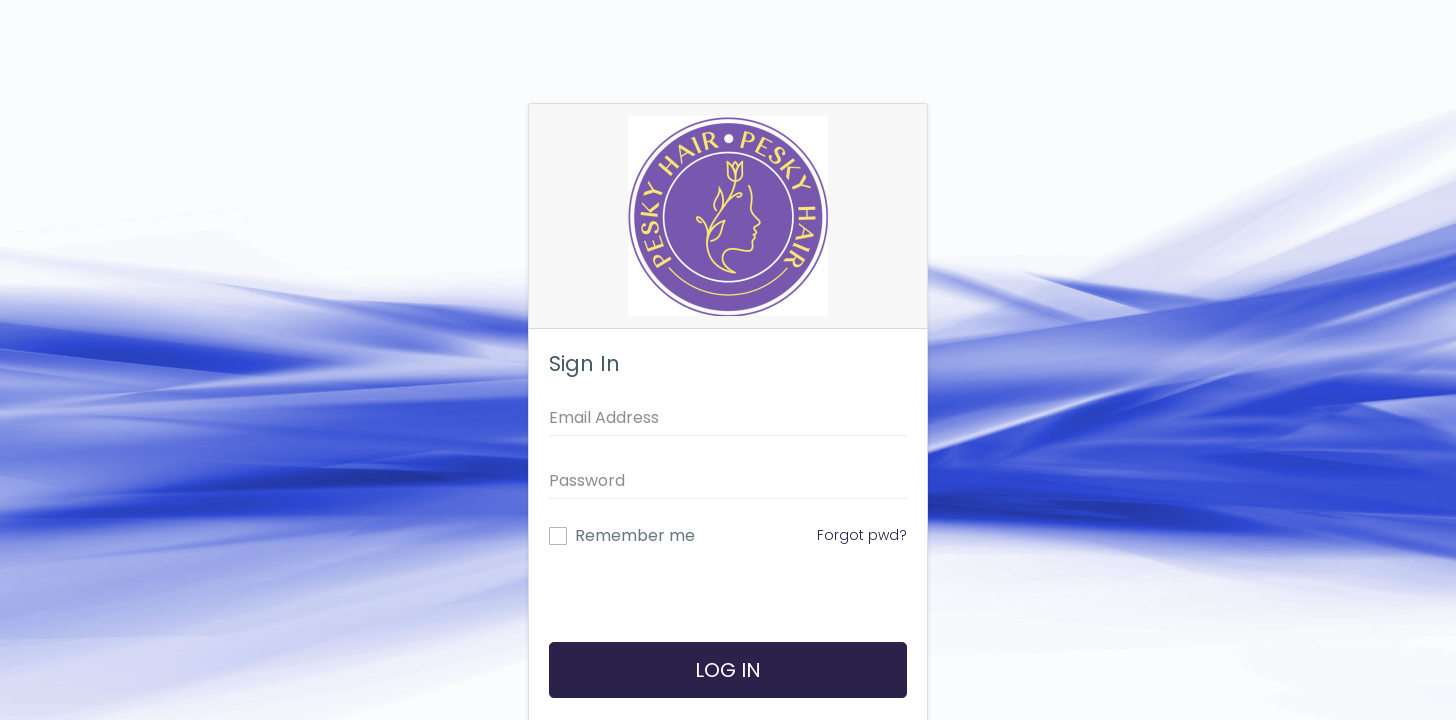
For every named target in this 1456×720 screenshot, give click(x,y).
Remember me (635, 536)
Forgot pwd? (862, 535)
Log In (728, 670)
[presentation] (725, 604)
